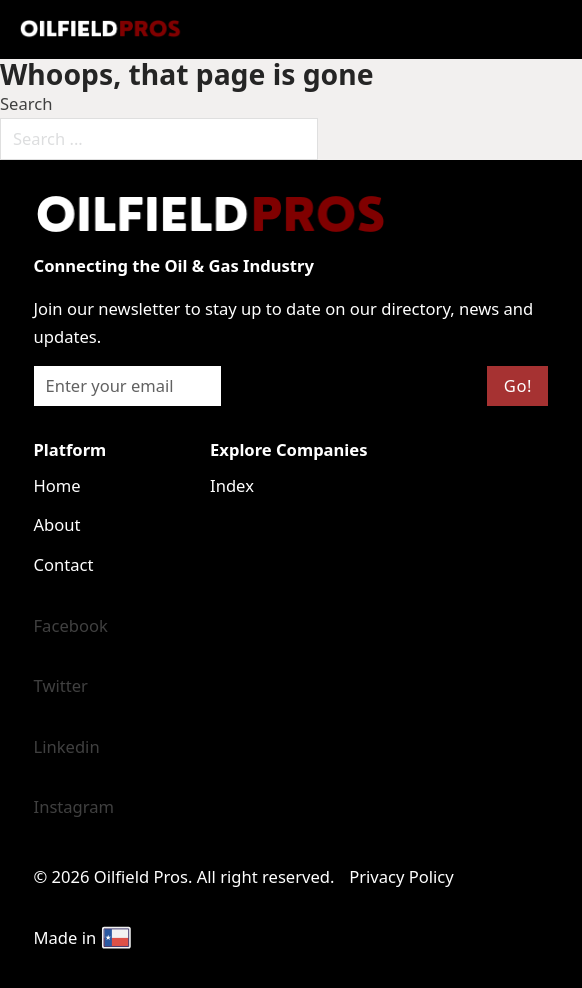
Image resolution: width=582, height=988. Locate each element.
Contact (64, 564)
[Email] (127, 386)
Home (57, 485)
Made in (84, 938)
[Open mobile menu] (291, 29)
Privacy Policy (401, 876)
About (57, 524)
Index (232, 485)
